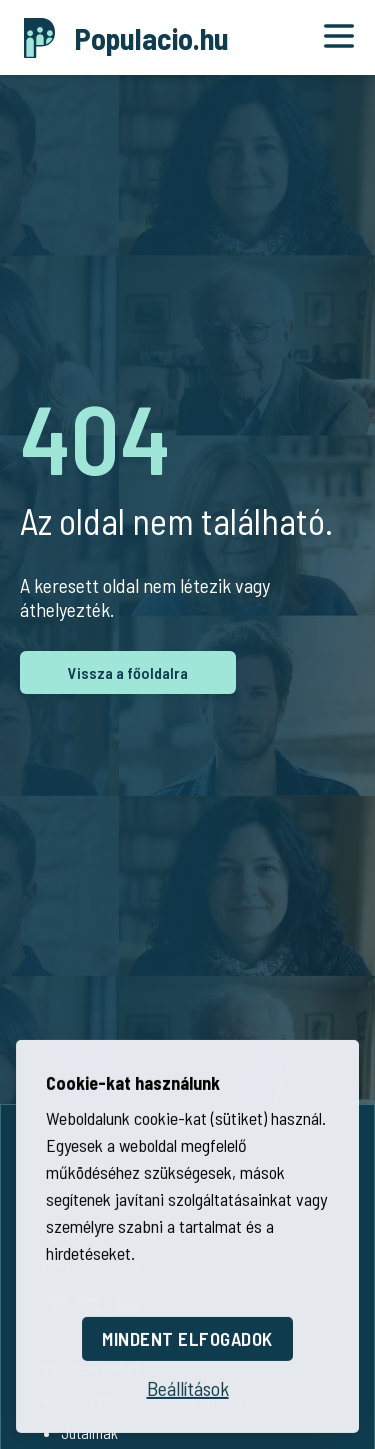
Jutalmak (89, 1432)
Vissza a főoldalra (128, 672)
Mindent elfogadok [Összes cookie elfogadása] (187, 1335)
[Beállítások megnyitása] (188, 1385)
